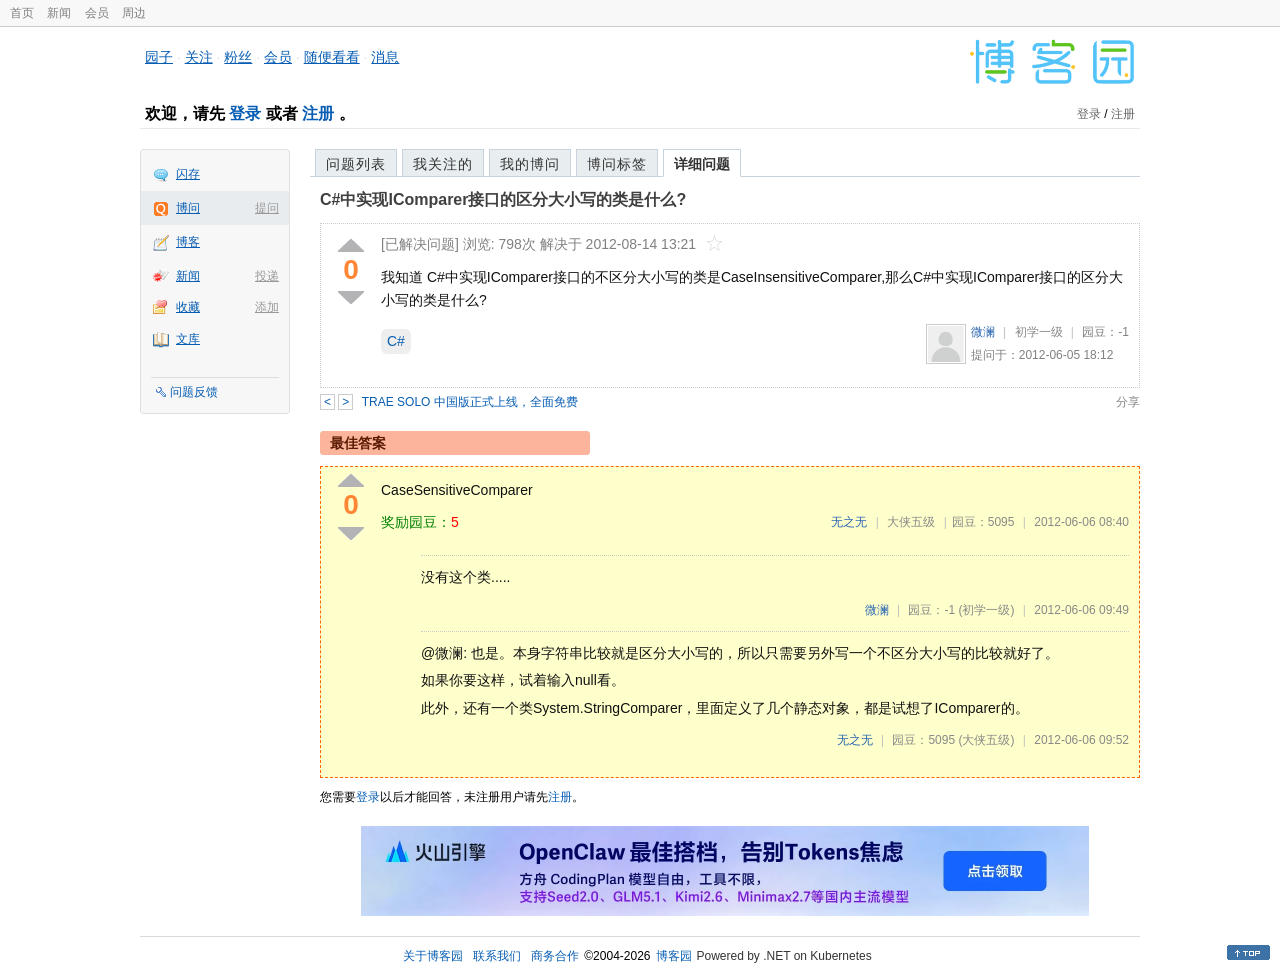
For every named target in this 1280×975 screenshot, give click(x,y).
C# (396, 341)
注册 (318, 113)
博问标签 (617, 164)
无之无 (849, 522)
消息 (385, 57)
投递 (267, 276)
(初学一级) (986, 610)
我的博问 (530, 164)
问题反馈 (194, 392)
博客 (188, 242)
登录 (245, 113)
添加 (267, 307)
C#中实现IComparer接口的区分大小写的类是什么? (503, 199)
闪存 (188, 174)
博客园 (674, 956)
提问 (267, 208)
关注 (199, 57)
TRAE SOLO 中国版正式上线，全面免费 (470, 402)
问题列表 (356, 164)
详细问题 (702, 164)
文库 (188, 339)
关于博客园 (433, 956)
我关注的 (443, 164)
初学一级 (1039, 332)
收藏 (188, 307)
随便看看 (332, 57)
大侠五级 (911, 522)
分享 (1128, 402)
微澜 (983, 332)
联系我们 (497, 956)
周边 (134, 13)
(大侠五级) (986, 740)
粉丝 (238, 57)
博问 (188, 208)
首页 (22, 13)
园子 (159, 57)
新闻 (59, 13)
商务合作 (555, 956)
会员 (97, 13)
